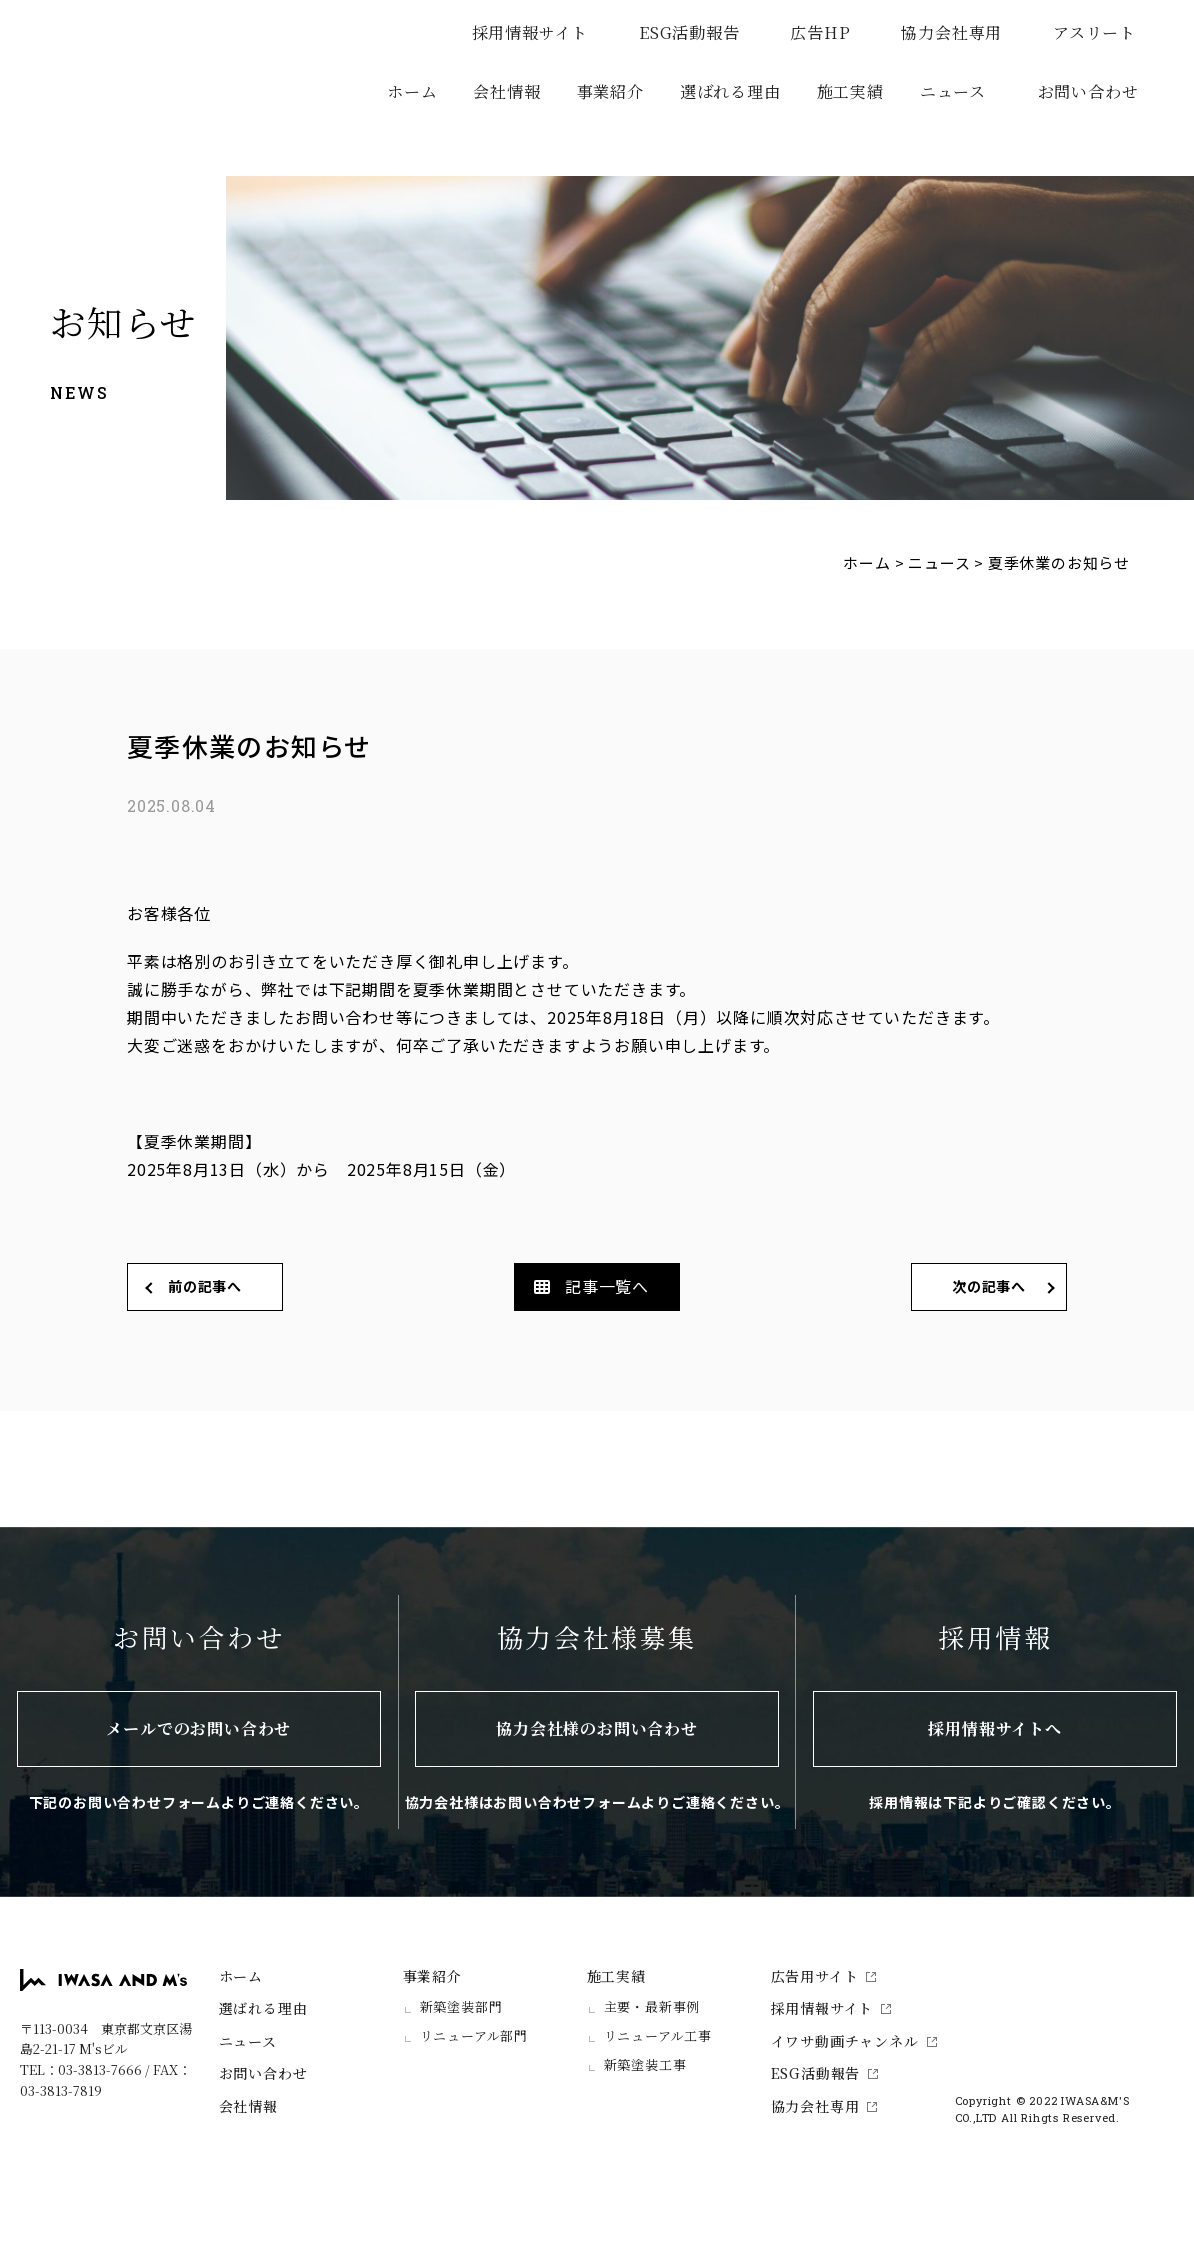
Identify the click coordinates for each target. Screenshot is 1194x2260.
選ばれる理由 (730, 91)
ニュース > (946, 562)
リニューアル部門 (474, 2035)
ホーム (412, 91)
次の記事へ (989, 1286)
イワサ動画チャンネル (854, 2041)
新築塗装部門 (461, 2006)
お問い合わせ (1088, 91)
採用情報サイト (539, 32)
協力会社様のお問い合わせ (597, 1728)
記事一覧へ (607, 1286)
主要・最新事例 (652, 2006)
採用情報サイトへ (994, 1728)
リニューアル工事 (658, 2035)
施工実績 (616, 1976)
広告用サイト (824, 1976)
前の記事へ (205, 1286)
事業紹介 (432, 1976)
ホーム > (873, 562)
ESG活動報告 (698, 32)
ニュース (953, 91)
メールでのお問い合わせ (198, 1728)
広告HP (829, 32)
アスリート (1103, 32)
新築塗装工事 (645, 2064)
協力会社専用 (960, 32)
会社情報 (506, 91)
